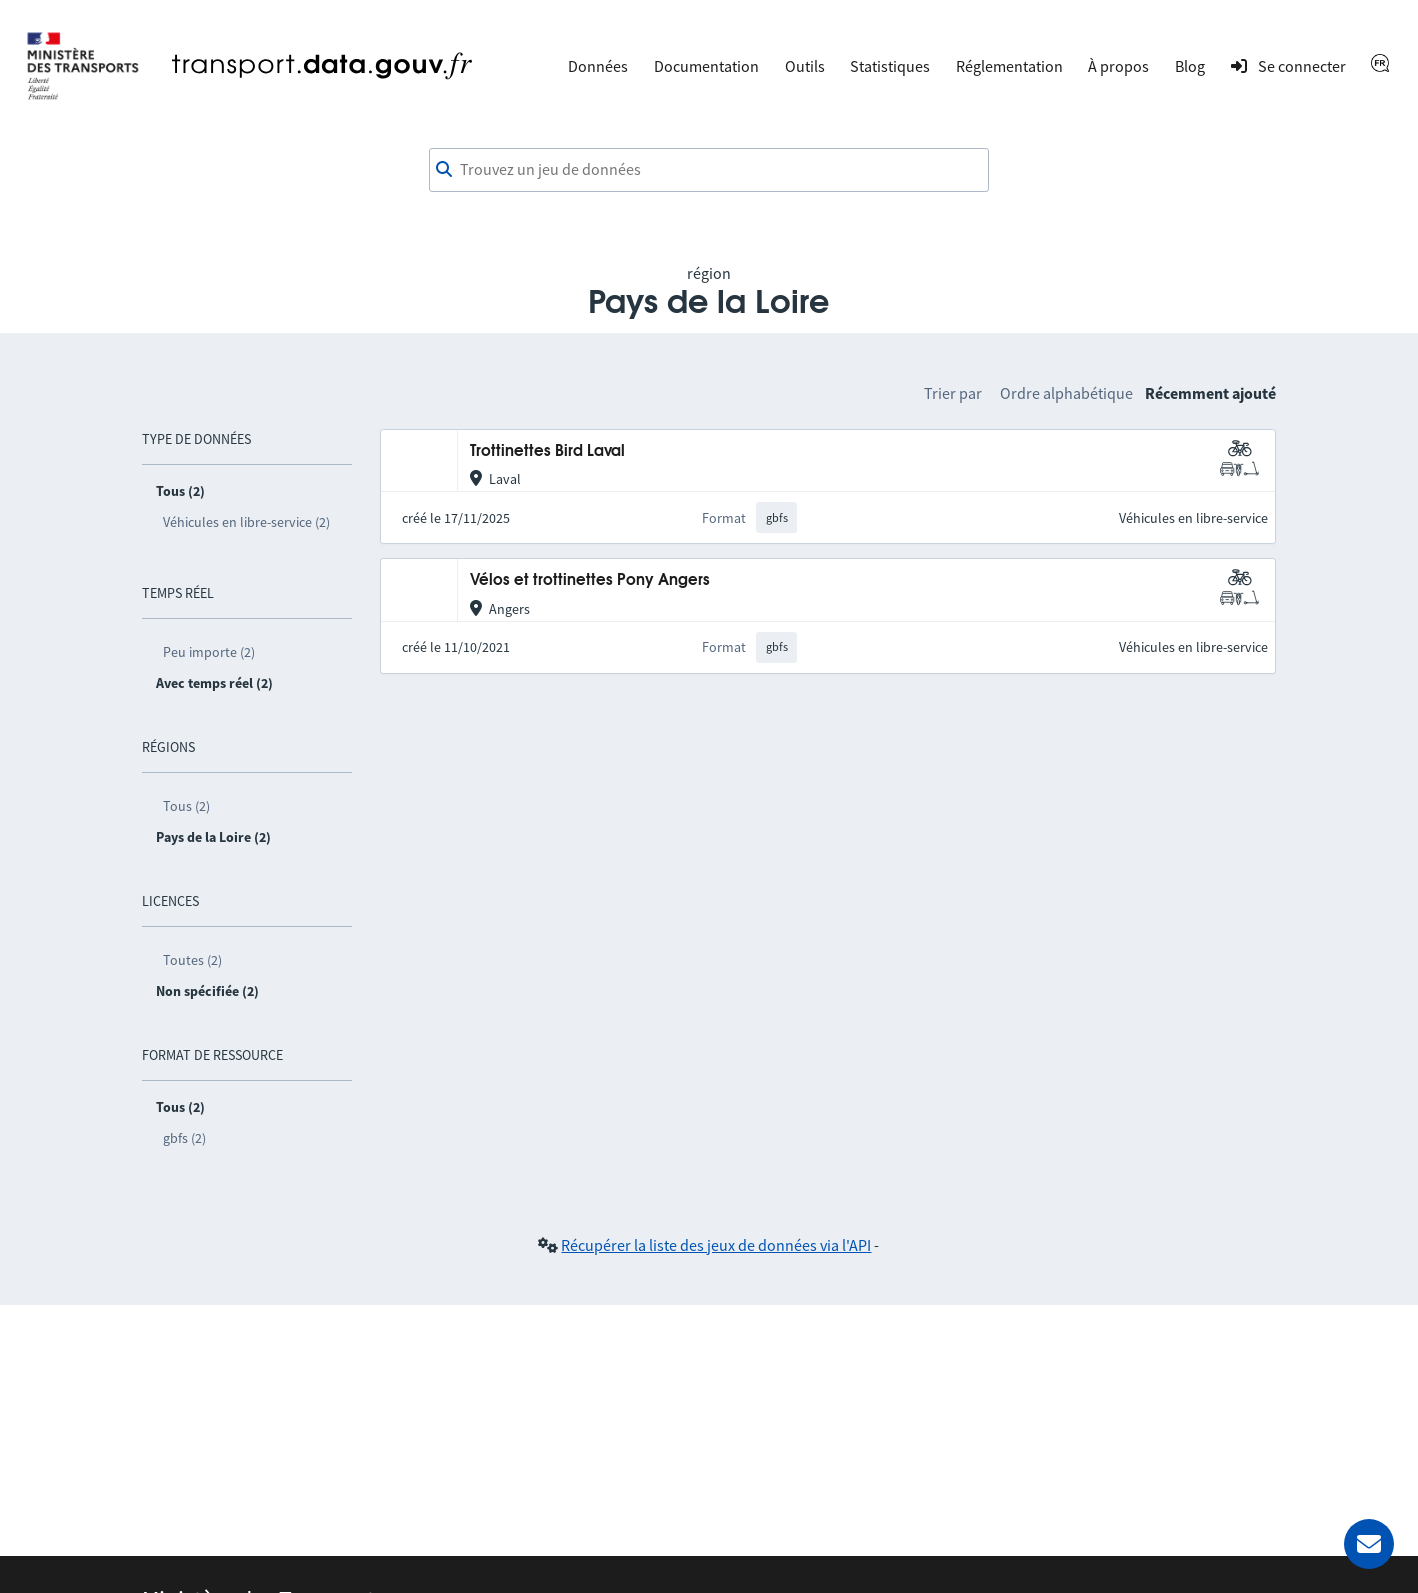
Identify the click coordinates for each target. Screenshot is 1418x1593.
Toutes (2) (192, 960)
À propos (1118, 66)
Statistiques (890, 66)
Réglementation (1009, 66)
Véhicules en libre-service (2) (246, 522)
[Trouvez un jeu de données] (709, 170)
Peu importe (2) (209, 652)
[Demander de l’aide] (1369, 1544)
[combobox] (709, 170)
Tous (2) (186, 806)
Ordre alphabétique (1066, 393)
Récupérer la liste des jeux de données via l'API (716, 1245)
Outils (805, 66)
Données (598, 66)
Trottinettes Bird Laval (547, 451)
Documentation (706, 66)
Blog (1190, 66)
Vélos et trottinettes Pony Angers (590, 580)
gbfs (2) (184, 1138)
